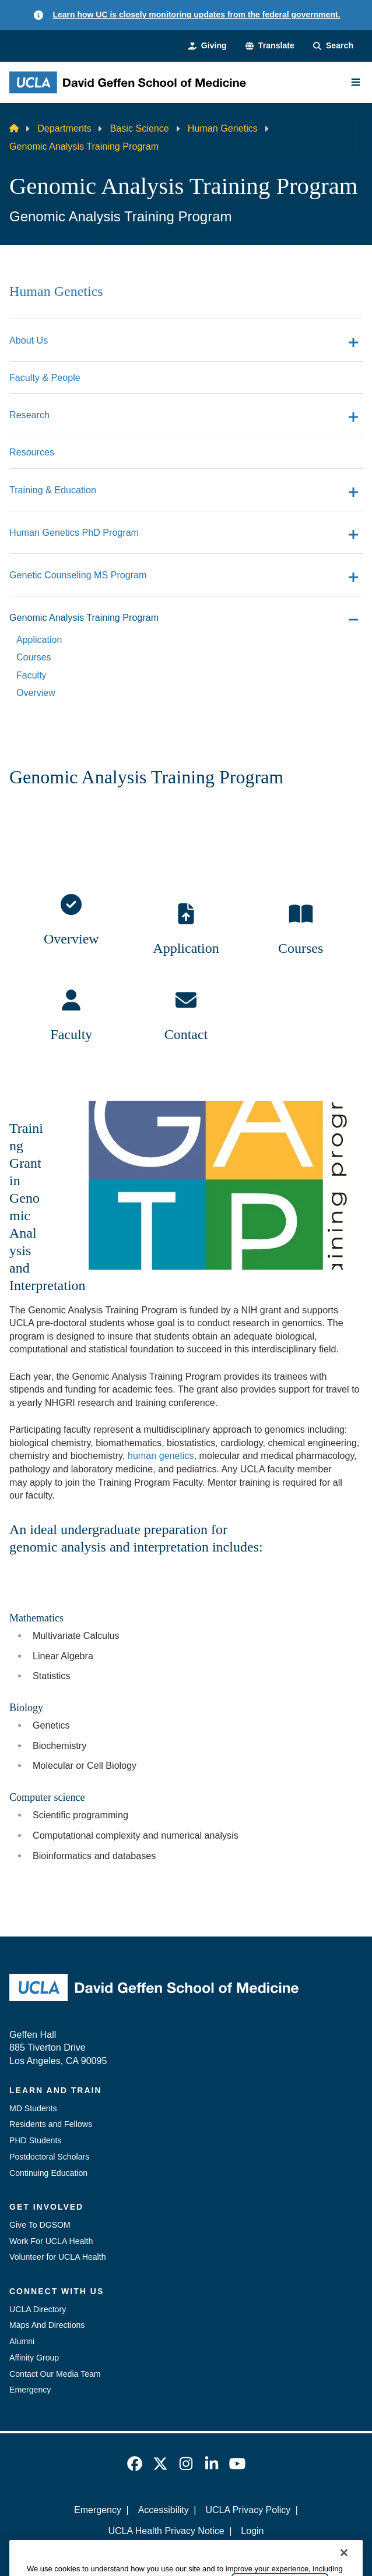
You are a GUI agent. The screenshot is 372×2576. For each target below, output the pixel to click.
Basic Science (139, 128)
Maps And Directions (47, 2325)
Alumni (21, 2341)
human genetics (161, 1455)
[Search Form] (333, 46)
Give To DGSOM (40, 2224)
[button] (270, 46)
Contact (186, 1034)
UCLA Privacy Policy (247, 2510)
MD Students (33, 2108)
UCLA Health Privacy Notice (166, 2531)
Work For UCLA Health (51, 2241)
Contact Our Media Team (55, 2374)
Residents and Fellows (50, 2124)
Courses (300, 948)
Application (186, 948)
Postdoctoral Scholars (49, 2156)
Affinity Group (34, 2357)
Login (252, 2531)
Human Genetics (223, 128)
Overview (71, 938)
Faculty (71, 1034)
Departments (64, 128)
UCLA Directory (37, 2309)
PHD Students (35, 2140)
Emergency (30, 2389)
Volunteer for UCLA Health (57, 2256)
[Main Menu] (356, 82)
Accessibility (163, 2510)
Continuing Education (48, 2173)
